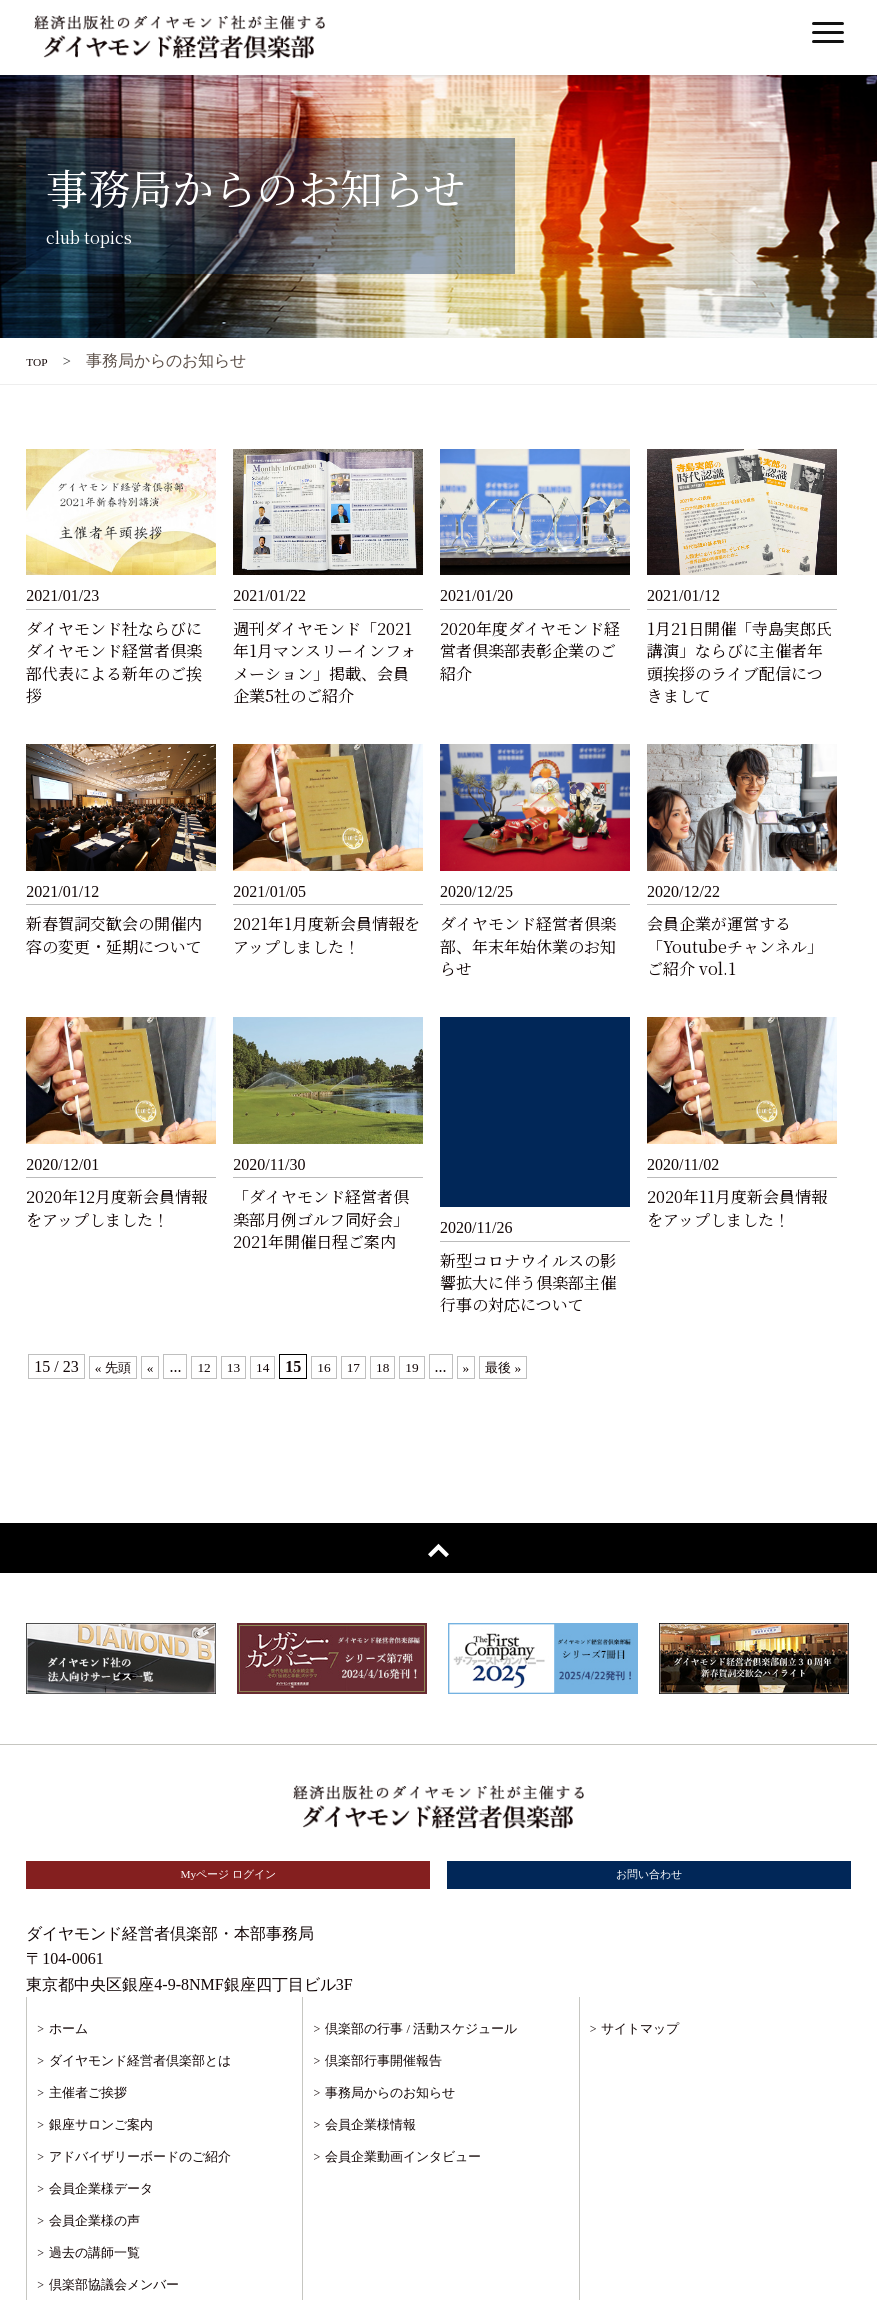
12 (215, 1303)
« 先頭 (117, 1303)
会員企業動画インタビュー (403, 2095)
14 (279, 1303)
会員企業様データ (101, 2127)
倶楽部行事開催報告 (383, 1999)
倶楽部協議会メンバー (114, 2223)
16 (343, 1303)
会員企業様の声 (94, 2159)
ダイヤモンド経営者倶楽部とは (140, 1999)
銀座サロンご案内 (101, 2063)
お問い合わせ (649, 1812)
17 (375, 1303)
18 (407, 1303)
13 (247, 1303)
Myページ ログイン (228, 1812)
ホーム (68, 1967)
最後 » (537, 1303)
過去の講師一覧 (94, 2191)
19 (439, 1303)
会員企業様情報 (370, 2063)
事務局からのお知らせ (390, 2031)
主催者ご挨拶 (88, 2031)
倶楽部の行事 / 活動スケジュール (421, 1967)
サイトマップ (640, 1967)
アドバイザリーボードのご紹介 (140, 2095)
